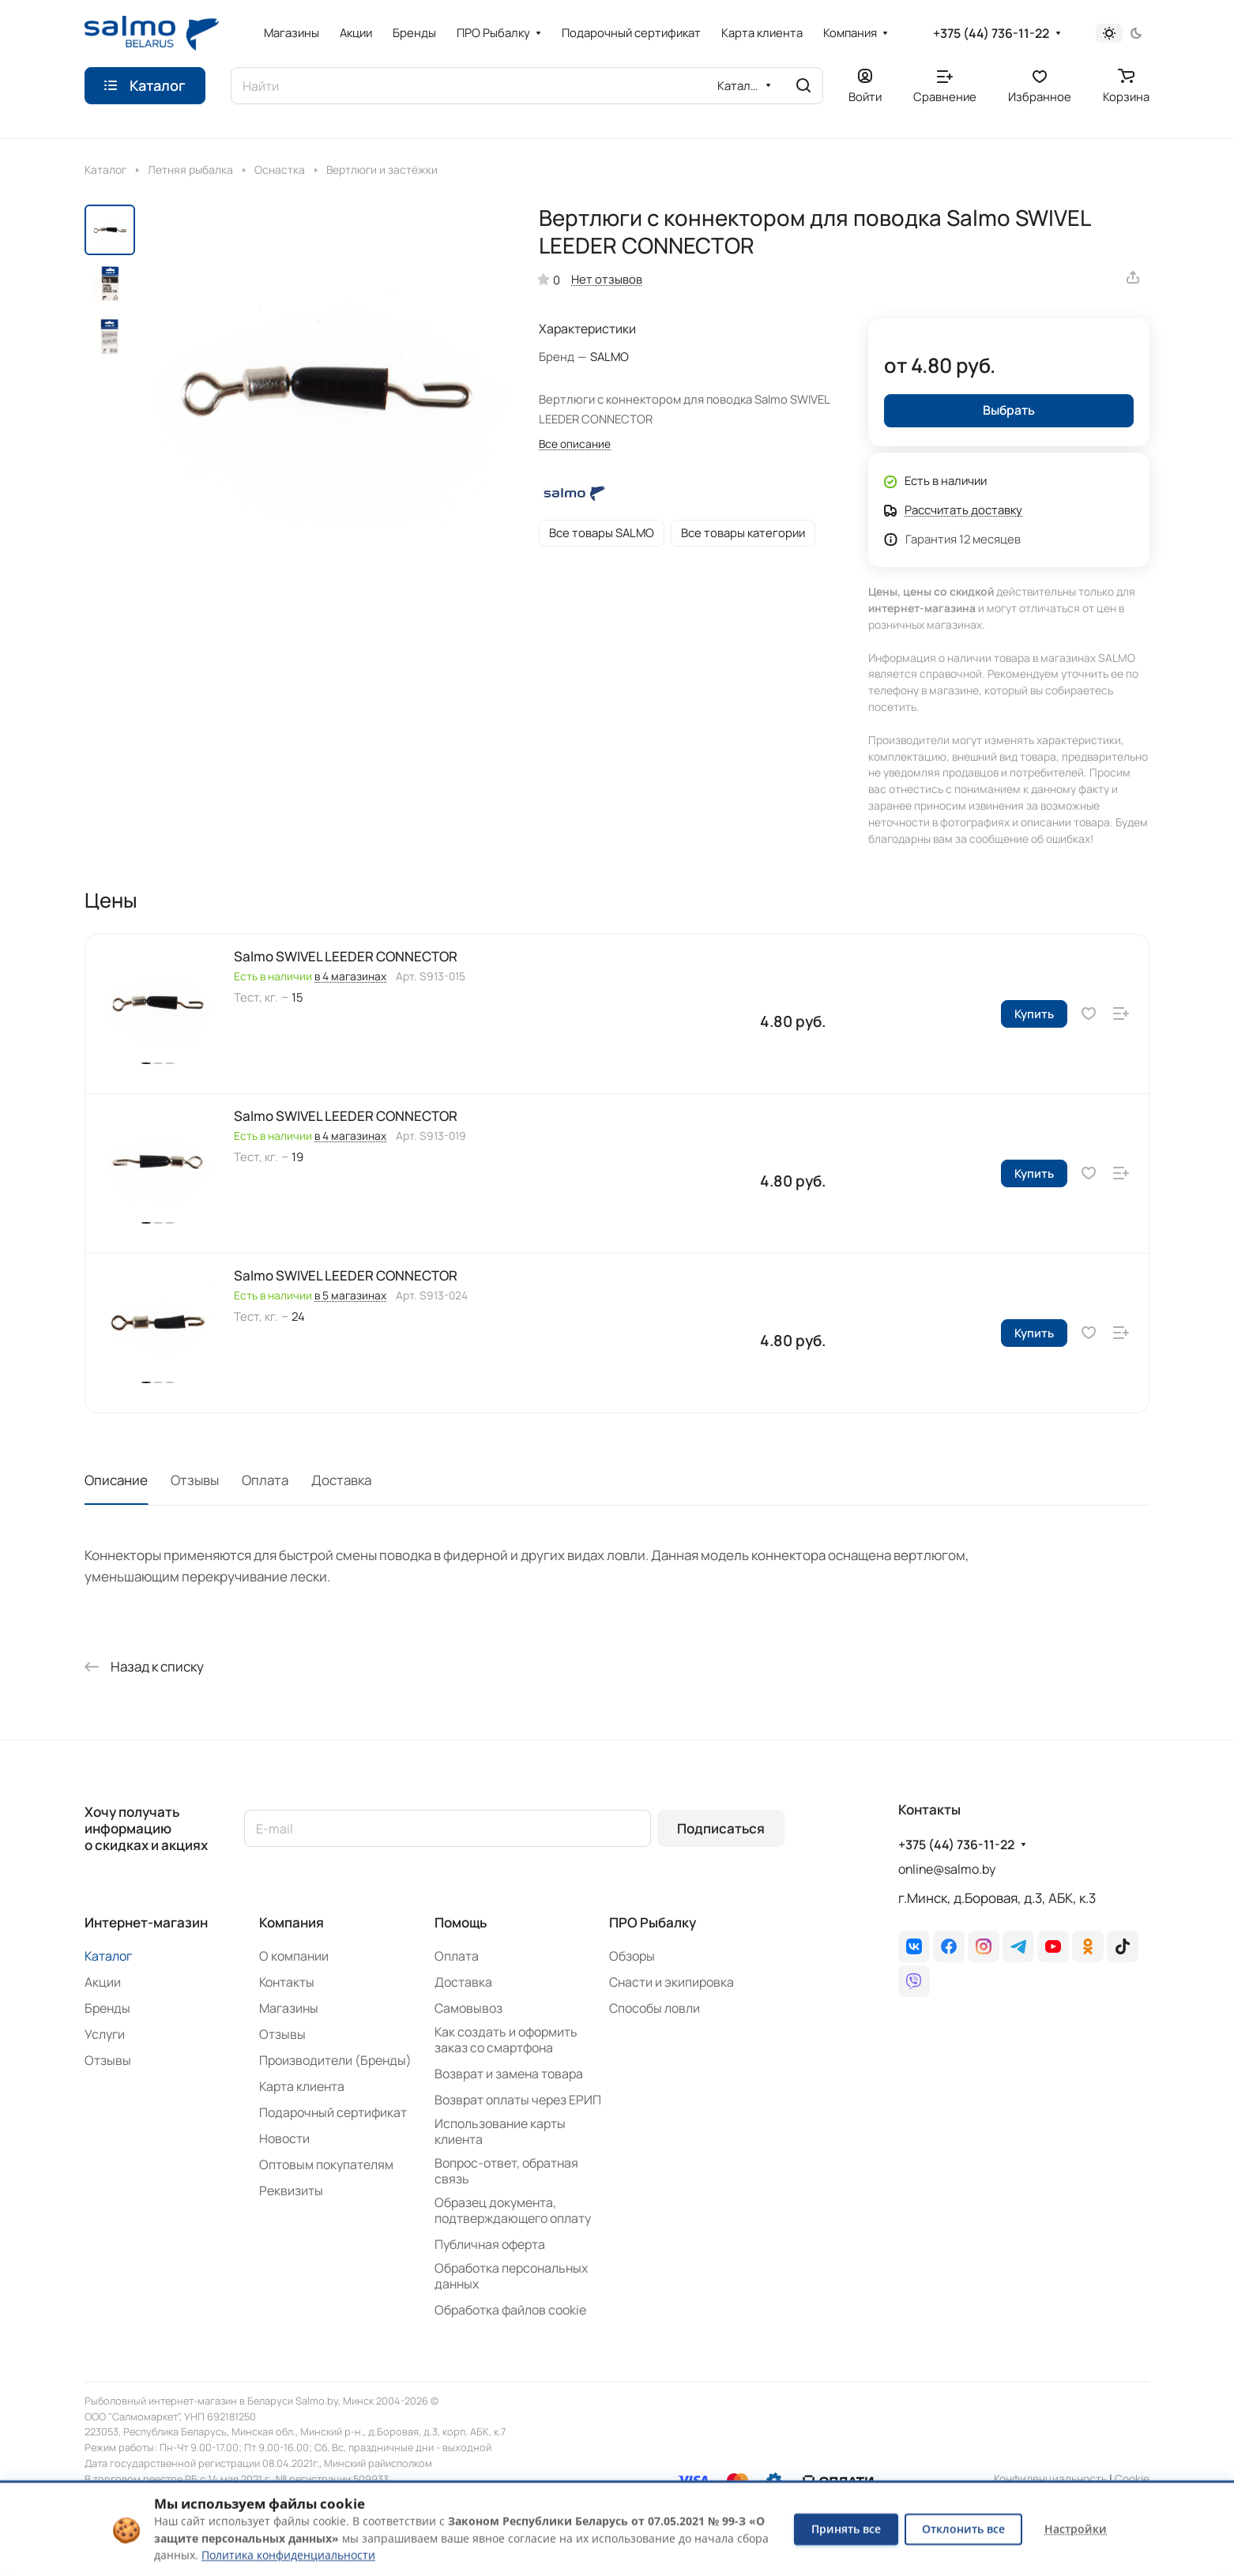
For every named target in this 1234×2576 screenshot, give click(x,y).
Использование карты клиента (500, 2131)
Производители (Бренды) (335, 2060)
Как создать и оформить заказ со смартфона (506, 2039)
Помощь (461, 1922)
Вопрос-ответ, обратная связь (506, 2170)
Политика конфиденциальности (288, 2555)
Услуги (105, 2034)
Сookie (1132, 2478)
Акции (103, 1982)
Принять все (846, 2529)
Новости (284, 2138)
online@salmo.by (946, 1869)
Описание (116, 1480)
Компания (291, 1922)
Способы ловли (654, 2008)
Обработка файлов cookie (510, 2309)
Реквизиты (291, 2190)
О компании (294, 1956)
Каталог (108, 1956)
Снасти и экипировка (671, 1982)
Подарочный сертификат (333, 2112)
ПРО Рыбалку (652, 1922)
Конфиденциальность (1050, 2478)
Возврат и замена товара (509, 2073)
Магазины (288, 2008)
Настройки (1075, 2529)
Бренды (107, 2008)
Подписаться (721, 1828)
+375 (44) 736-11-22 (991, 33)
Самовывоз (468, 2008)
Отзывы (195, 1480)
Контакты (286, 1982)
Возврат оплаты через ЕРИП (518, 2099)
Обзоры (632, 1956)
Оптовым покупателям (326, 2164)
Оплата (265, 1480)
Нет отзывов (606, 279)
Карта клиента (301, 2086)
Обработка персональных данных (511, 2275)
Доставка (341, 1480)
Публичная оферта (490, 2244)
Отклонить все (963, 2529)
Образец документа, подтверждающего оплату (513, 2210)
